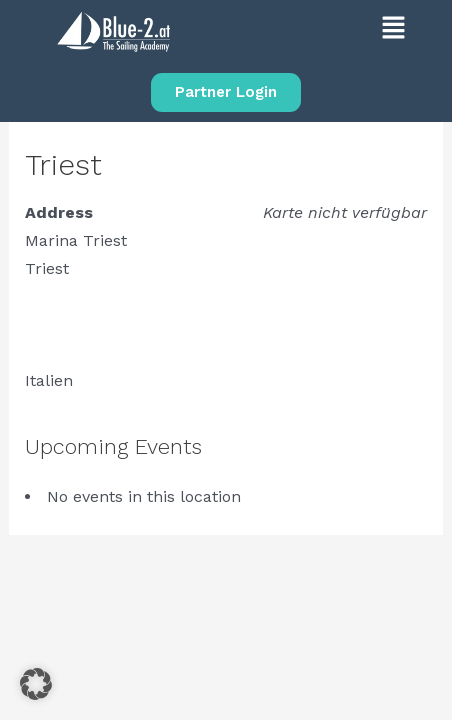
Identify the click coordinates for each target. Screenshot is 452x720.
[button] (323, 31)
